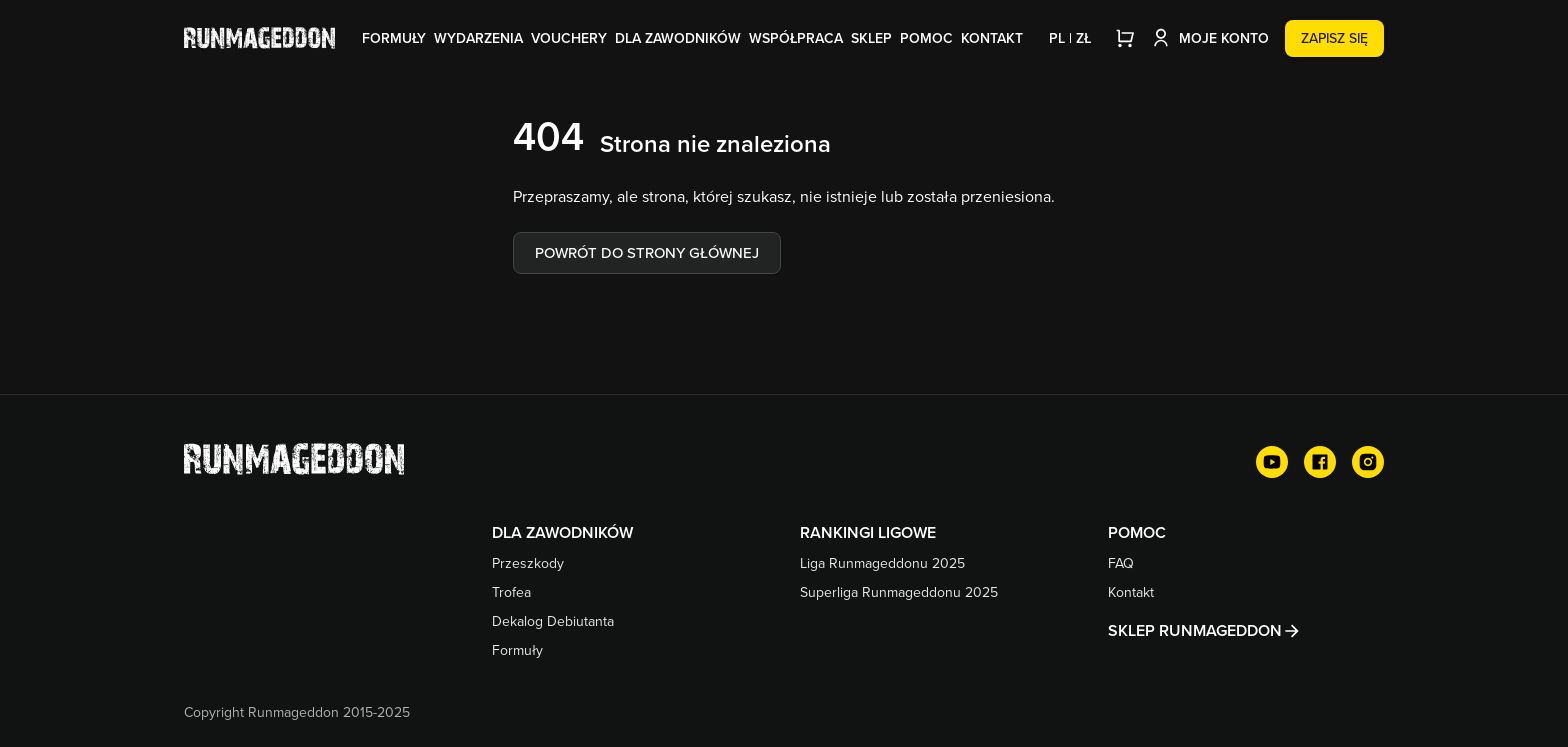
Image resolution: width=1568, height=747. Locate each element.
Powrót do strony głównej (647, 252)
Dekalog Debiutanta (553, 621)
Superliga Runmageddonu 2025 (899, 592)
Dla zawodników (678, 38)
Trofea (511, 592)
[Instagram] (1368, 462)
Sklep (871, 38)
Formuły (394, 38)
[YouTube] (1272, 462)
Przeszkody (528, 563)
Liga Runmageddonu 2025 (882, 563)
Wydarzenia (478, 38)
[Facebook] (1320, 462)
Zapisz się (1334, 38)
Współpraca (796, 38)
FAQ (1121, 563)
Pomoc (926, 38)
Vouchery (569, 38)
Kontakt (992, 38)
